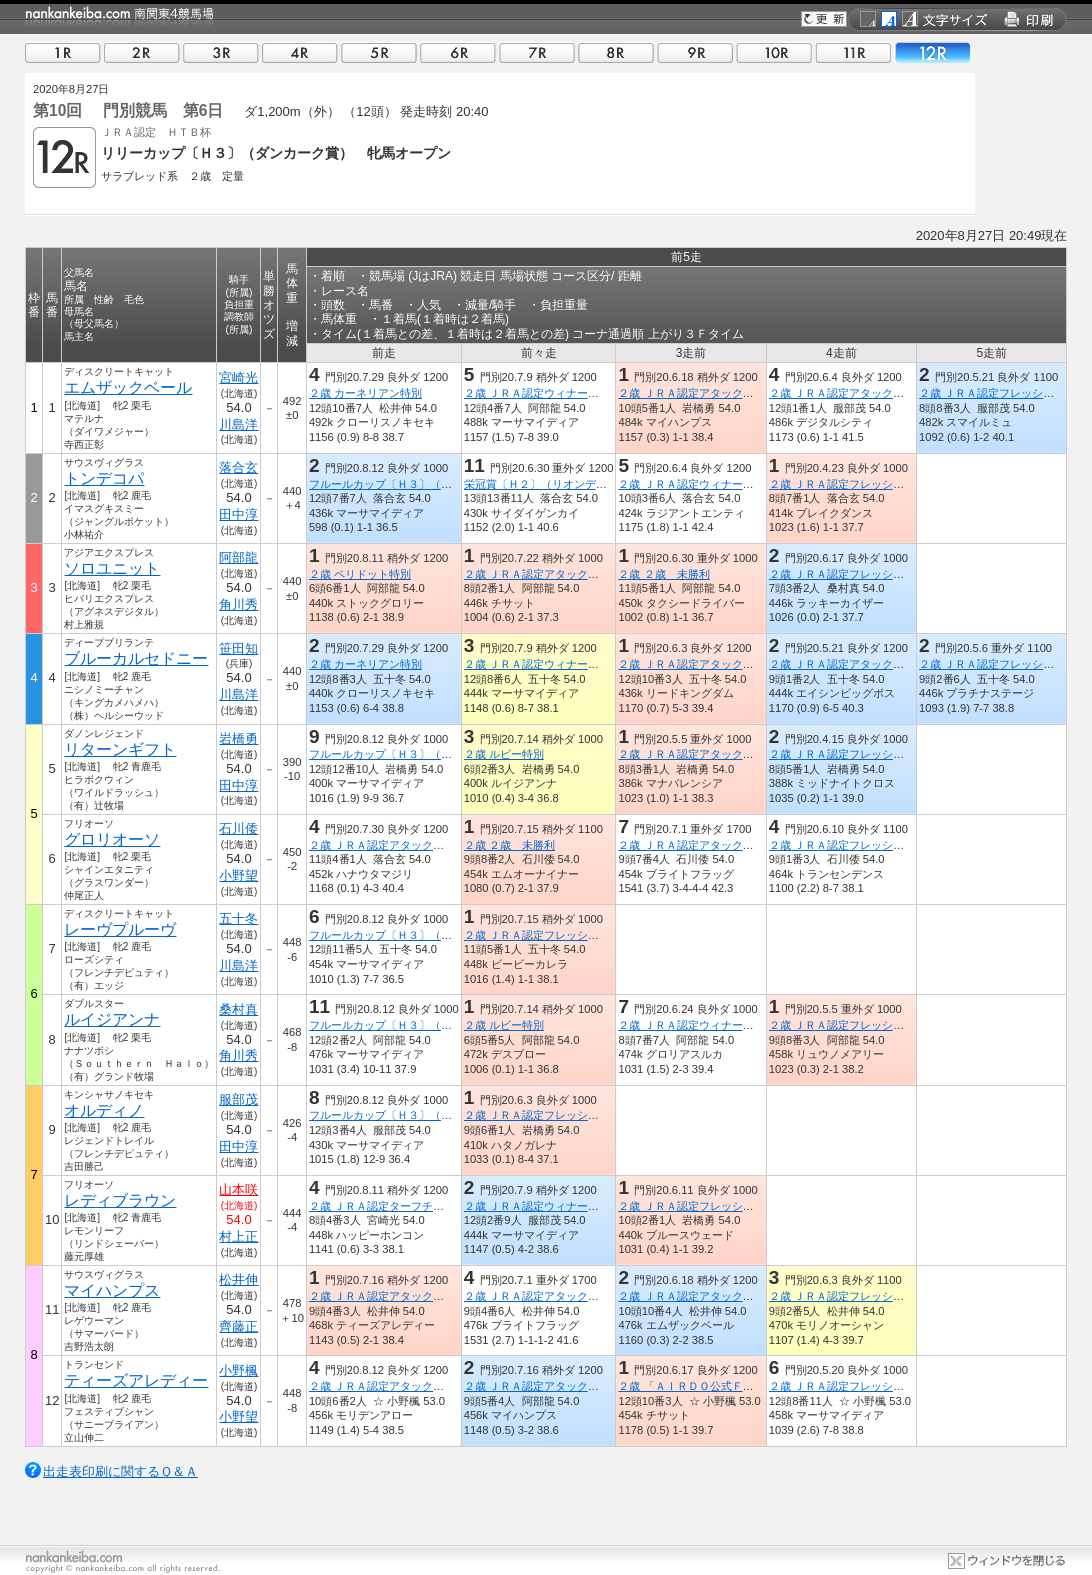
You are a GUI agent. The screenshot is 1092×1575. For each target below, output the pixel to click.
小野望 (238, 875)
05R (379, 52)
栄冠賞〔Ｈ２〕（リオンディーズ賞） (557, 484)
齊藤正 (238, 1326)
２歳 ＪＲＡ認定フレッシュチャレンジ (864, 484)
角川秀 (238, 604)
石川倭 (238, 828)
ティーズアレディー (136, 1380)
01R (63, 52)
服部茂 (238, 1099)
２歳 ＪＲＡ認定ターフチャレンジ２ (398, 1206)
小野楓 (238, 1370)
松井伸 (238, 1279)
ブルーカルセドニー (136, 658)
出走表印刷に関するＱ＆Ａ (120, 1471)
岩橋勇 (238, 738)
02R (142, 52)
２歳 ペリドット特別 (360, 574)
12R (932, 52)
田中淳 (238, 514)
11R (853, 52)
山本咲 (238, 1189)
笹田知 (238, 648)
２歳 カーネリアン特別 (365, 393)
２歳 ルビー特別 (504, 754)
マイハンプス (112, 1290)
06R (458, 52)
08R (616, 52)
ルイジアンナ (112, 1019)
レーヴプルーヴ (120, 929)
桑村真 (238, 1009)
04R (300, 52)
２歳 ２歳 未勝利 (663, 574)
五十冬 (238, 918)
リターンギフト (120, 749)
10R (774, 52)
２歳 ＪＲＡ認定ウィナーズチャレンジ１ (718, 484)
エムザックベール (128, 387)
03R (221, 52)
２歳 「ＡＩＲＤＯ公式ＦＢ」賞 (696, 1386)
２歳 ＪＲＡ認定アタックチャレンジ (707, 393)
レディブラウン (120, 1200)
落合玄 (238, 467)
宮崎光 (238, 377)
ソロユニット (112, 568)
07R (537, 52)
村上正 (238, 1236)
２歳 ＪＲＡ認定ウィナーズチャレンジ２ (718, 1025)
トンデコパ (104, 478)
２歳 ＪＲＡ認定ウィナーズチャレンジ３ (564, 393)
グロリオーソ (112, 839)
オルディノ (104, 1110)
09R (695, 52)
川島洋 (238, 424)
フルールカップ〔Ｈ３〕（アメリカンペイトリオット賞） (452, 484)
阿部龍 (238, 557)
